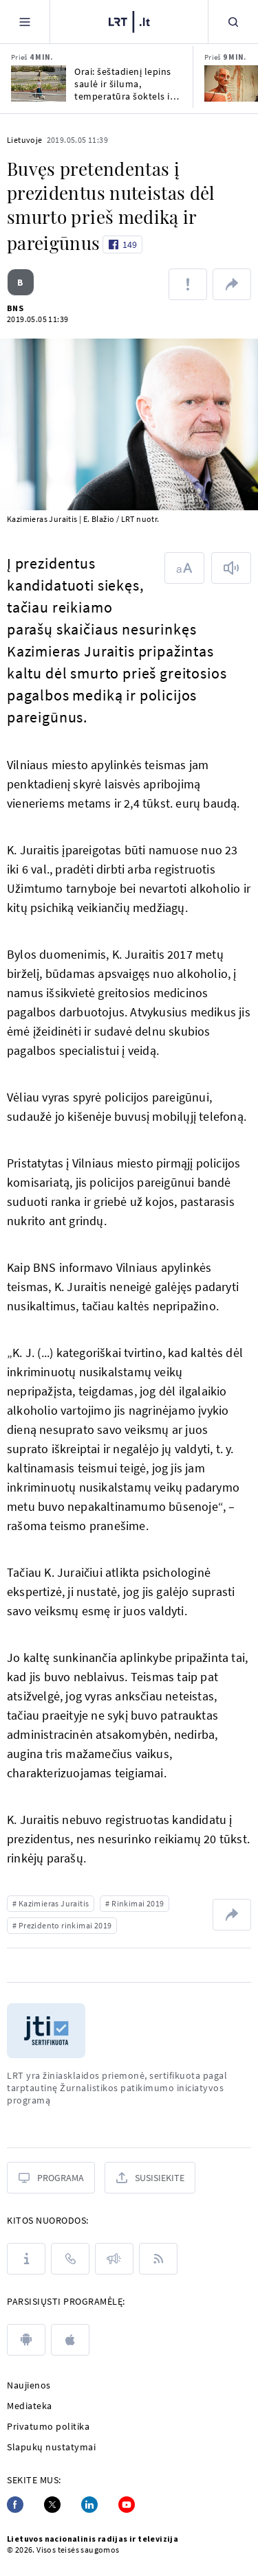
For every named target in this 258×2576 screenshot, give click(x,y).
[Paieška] (233, 21)
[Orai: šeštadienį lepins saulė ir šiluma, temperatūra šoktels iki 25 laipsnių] (38, 83)
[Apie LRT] (26, 2259)
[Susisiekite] (150, 2177)
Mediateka (29, 2406)
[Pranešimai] (114, 2259)
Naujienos (29, 2385)
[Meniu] (25, 21)
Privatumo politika (48, 2426)
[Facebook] (15, 2504)
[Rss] (158, 2259)
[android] (26, 2340)
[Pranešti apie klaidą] (188, 284)
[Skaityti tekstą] (231, 568)
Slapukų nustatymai (51, 2447)
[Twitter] (52, 2504)
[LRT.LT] (129, 20)
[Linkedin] (89, 2504)
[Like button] (122, 244)
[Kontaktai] (70, 2259)
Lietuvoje (25, 140)
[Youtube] (126, 2504)
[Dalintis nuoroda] (232, 284)
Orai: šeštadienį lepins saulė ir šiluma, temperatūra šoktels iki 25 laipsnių (126, 83)
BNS (15, 308)
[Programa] (51, 2177)
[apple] (70, 2340)
